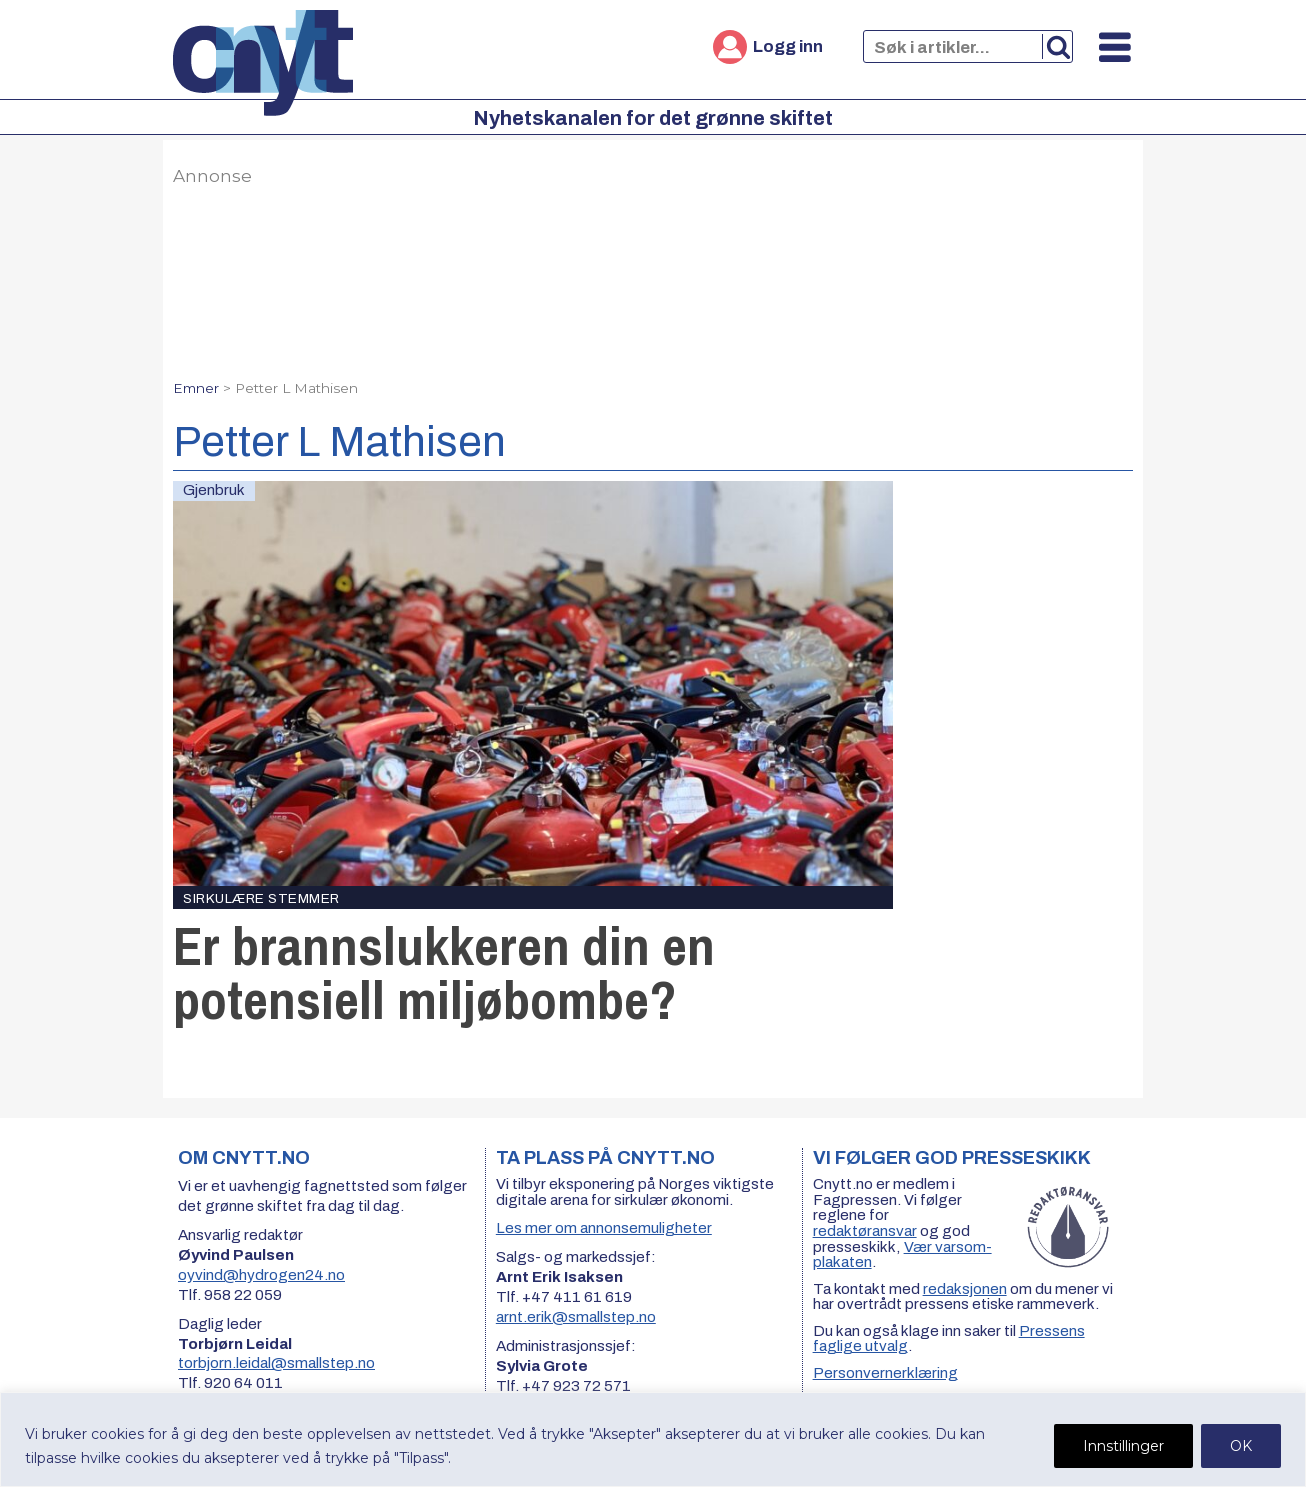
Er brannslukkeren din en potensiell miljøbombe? (444, 972)
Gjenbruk (214, 490)
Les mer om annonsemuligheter (604, 1228)
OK (1241, 1446)
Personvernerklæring (885, 1373)
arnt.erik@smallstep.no (576, 1317)
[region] (653, 1439)
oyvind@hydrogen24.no (261, 1275)
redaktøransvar (865, 1231)
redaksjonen (965, 1289)
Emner (196, 388)
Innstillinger (1123, 1446)
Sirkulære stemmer (261, 898)
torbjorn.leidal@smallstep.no (276, 1363)
